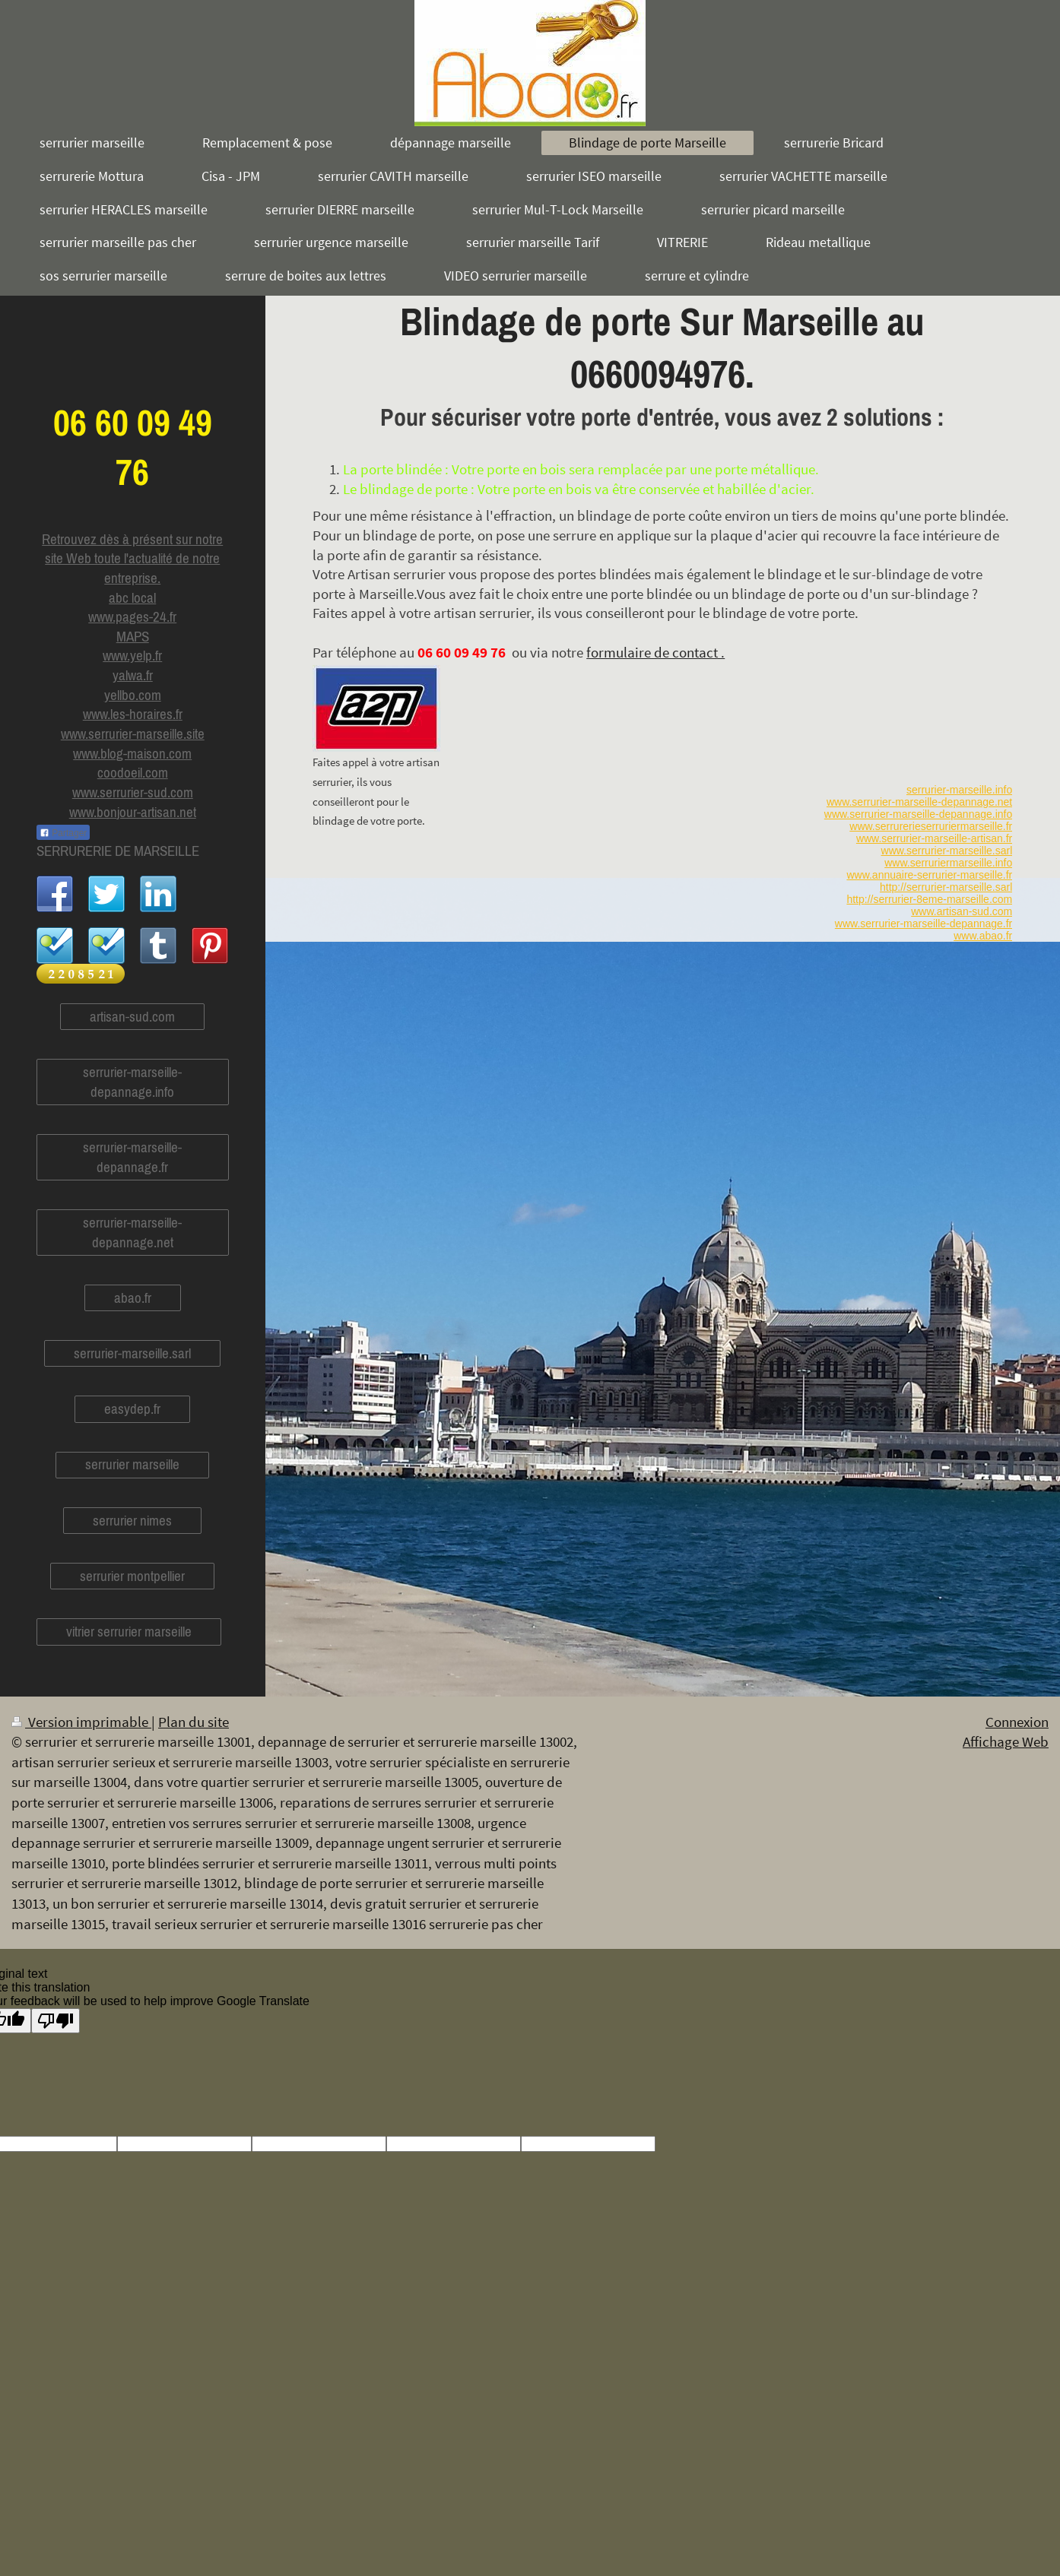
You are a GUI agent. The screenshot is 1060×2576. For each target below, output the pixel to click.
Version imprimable (81, 1722)
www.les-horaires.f (131, 713)
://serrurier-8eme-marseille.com (938, 899)
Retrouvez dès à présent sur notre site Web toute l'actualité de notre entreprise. (132, 558)
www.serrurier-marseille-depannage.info (918, 814)
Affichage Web (1006, 1741)
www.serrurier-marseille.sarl (947, 850)
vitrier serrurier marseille (129, 1631)
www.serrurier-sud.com (132, 792)
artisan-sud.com (132, 1016)
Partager (63, 833)
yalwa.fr (133, 675)
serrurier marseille (132, 1464)
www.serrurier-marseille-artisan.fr (934, 838)
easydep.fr (132, 1408)
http (855, 899)
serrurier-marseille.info (959, 790)
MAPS (132, 636)
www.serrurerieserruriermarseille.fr (930, 826)
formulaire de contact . (655, 652)
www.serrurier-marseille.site (133, 733)
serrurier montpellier (132, 1575)
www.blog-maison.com (132, 753)
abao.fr (132, 1297)
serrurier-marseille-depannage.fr (132, 1157)
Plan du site (193, 1722)
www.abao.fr (983, 936)
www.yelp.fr (132, 655)
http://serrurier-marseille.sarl (946, 887)
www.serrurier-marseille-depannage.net (919, 802)
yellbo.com (132, 694)
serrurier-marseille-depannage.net (132, 1232)
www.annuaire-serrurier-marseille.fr (929, 875)
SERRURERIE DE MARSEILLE (117, 850)
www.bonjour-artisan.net (132, 811)
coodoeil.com (132, 772)
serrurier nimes (132, 1520)
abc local (132, 597)
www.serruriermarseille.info (948, 863)
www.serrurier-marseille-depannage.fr (923, 923)
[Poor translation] (55, 2020)
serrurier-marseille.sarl (132, 1353)
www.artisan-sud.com (961, 911)
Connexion (1017, 1722)
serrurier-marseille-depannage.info (132, 1081)
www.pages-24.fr (132, 616)
